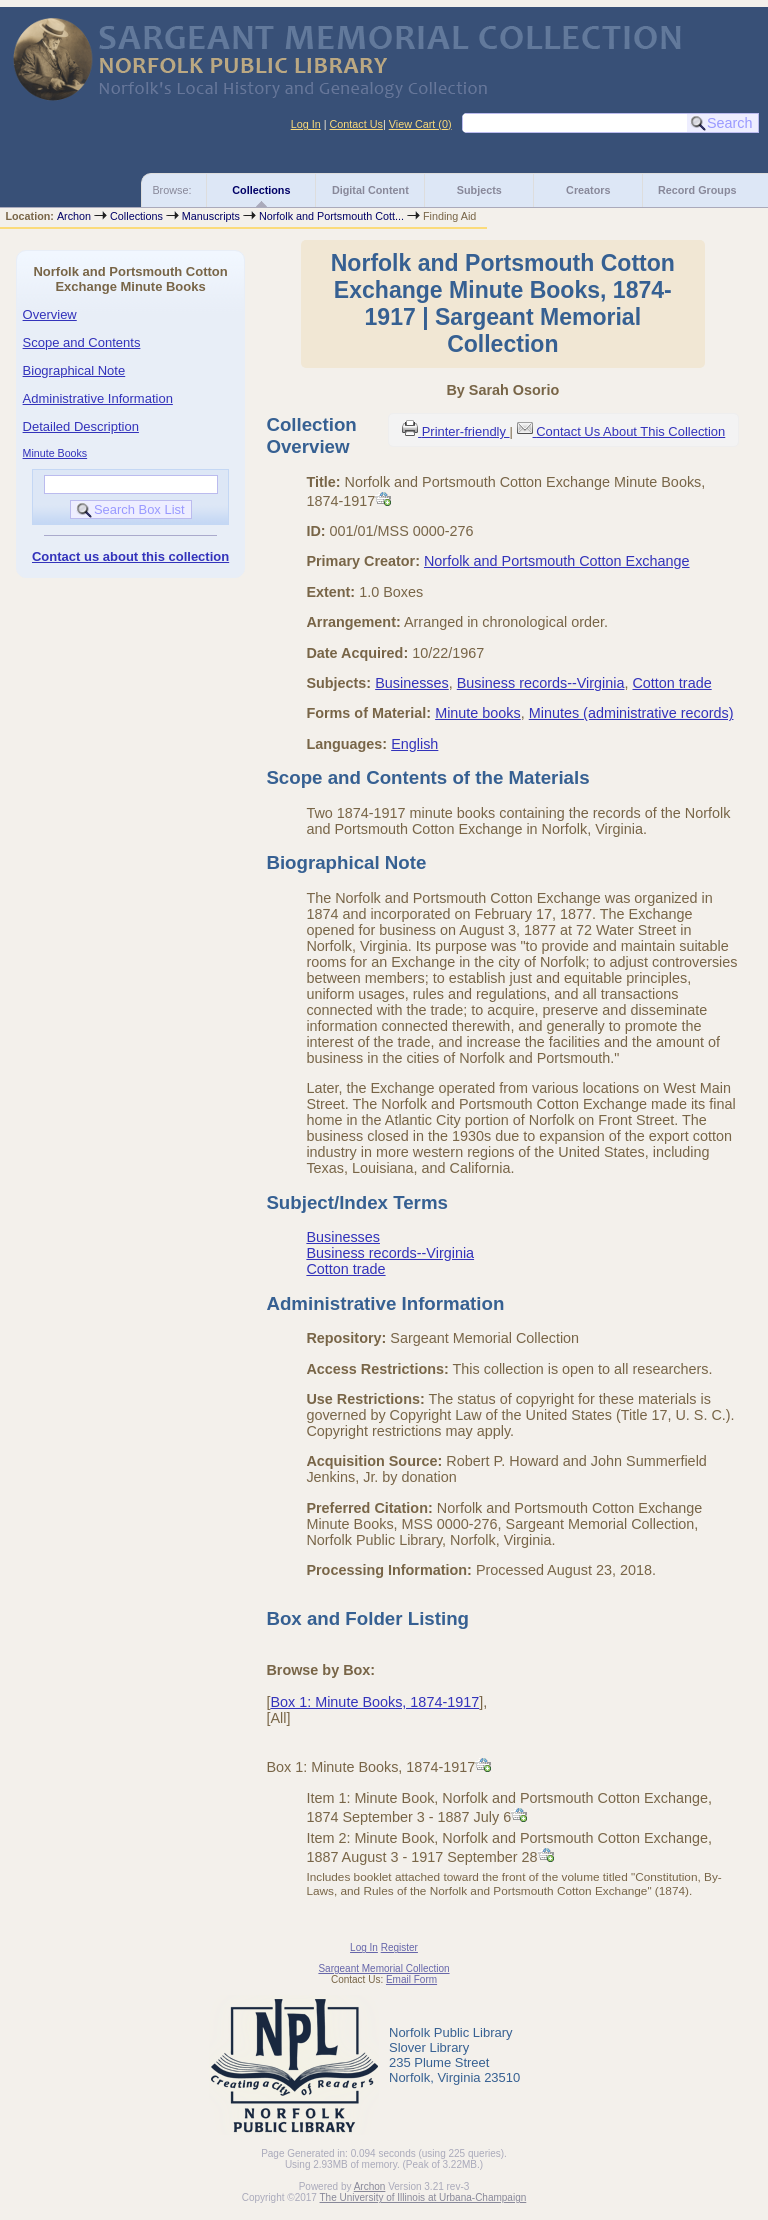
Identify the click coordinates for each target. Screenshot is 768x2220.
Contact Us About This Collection (630, 431)
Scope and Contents (82, 342)
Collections (261, 190)
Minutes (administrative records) (631, 713)
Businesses (412, 683)
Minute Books (55, 453)
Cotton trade (671, 683)
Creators (588, 190)
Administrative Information (98, 398)
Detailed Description (81, 426)
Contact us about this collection (130, 556)
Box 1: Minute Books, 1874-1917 (374, 1702)
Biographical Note (74, 370)
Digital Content (370, 190)
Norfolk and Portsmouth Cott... (331, 216)
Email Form (411, 1979)
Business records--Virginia (541, 683)
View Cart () (420, 124)
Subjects (479, 190)
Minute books (478, 713)
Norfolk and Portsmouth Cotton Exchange (557, 561)
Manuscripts (211, 216)
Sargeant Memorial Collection (383, 1968)
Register (399, 1947)
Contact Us (356, 124)
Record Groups (697, 190)
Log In (306, 124)
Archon (74, 216)
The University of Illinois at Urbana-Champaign (423, 2197)
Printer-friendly (466, 431)
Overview (50, 314)
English (414, 744)
